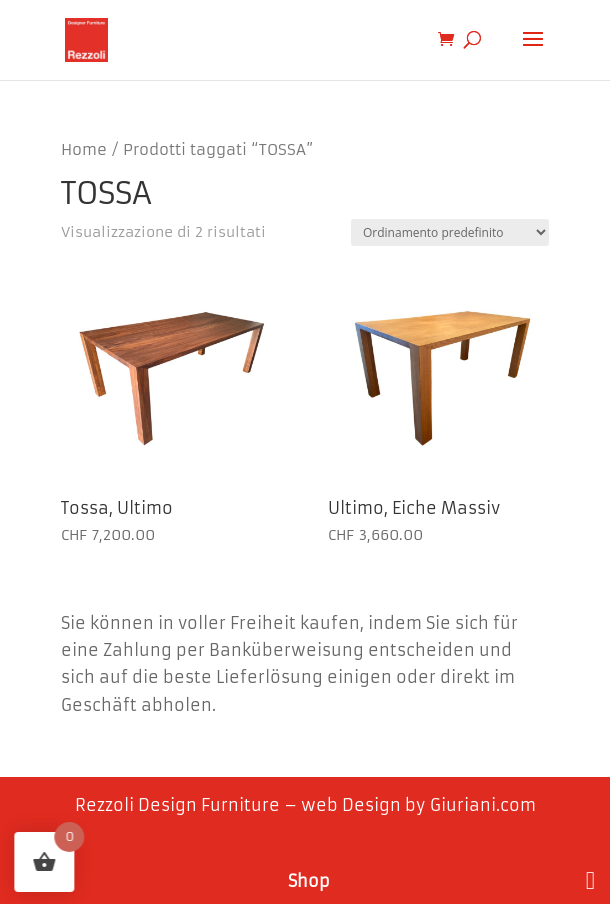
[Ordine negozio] (450, 232)
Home (84, 150)
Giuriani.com (483, 805)
